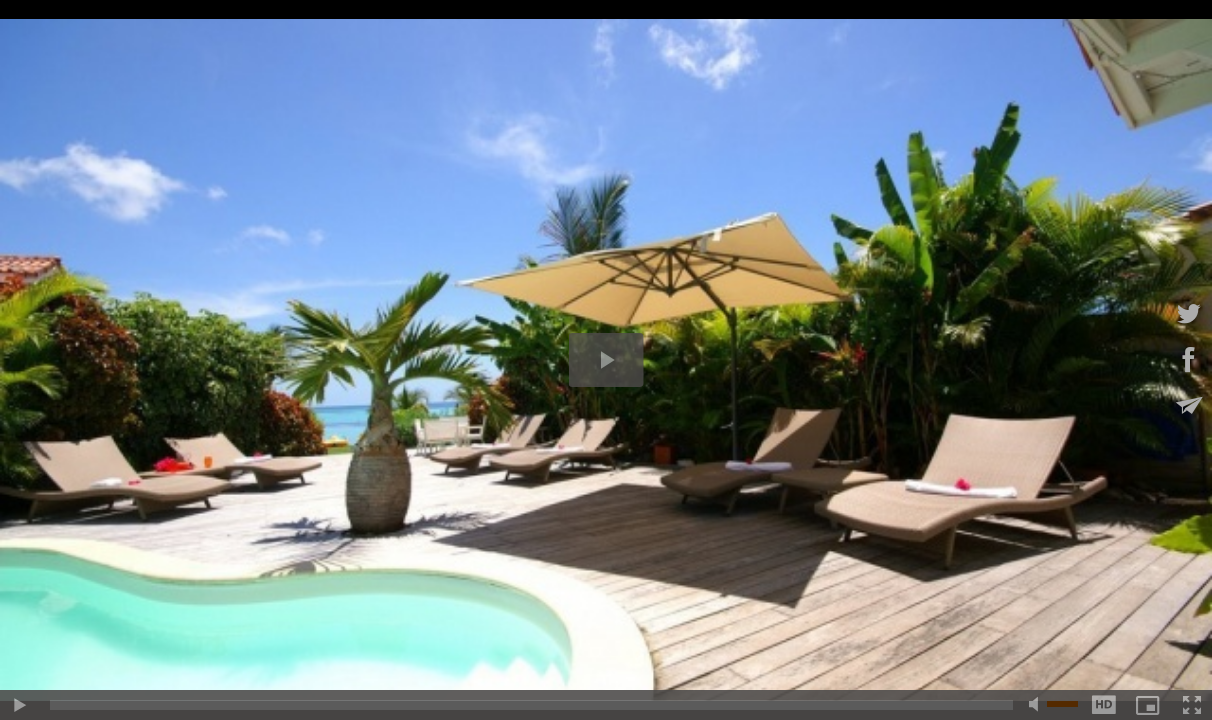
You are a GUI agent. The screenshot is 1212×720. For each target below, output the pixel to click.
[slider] (531, 705)
